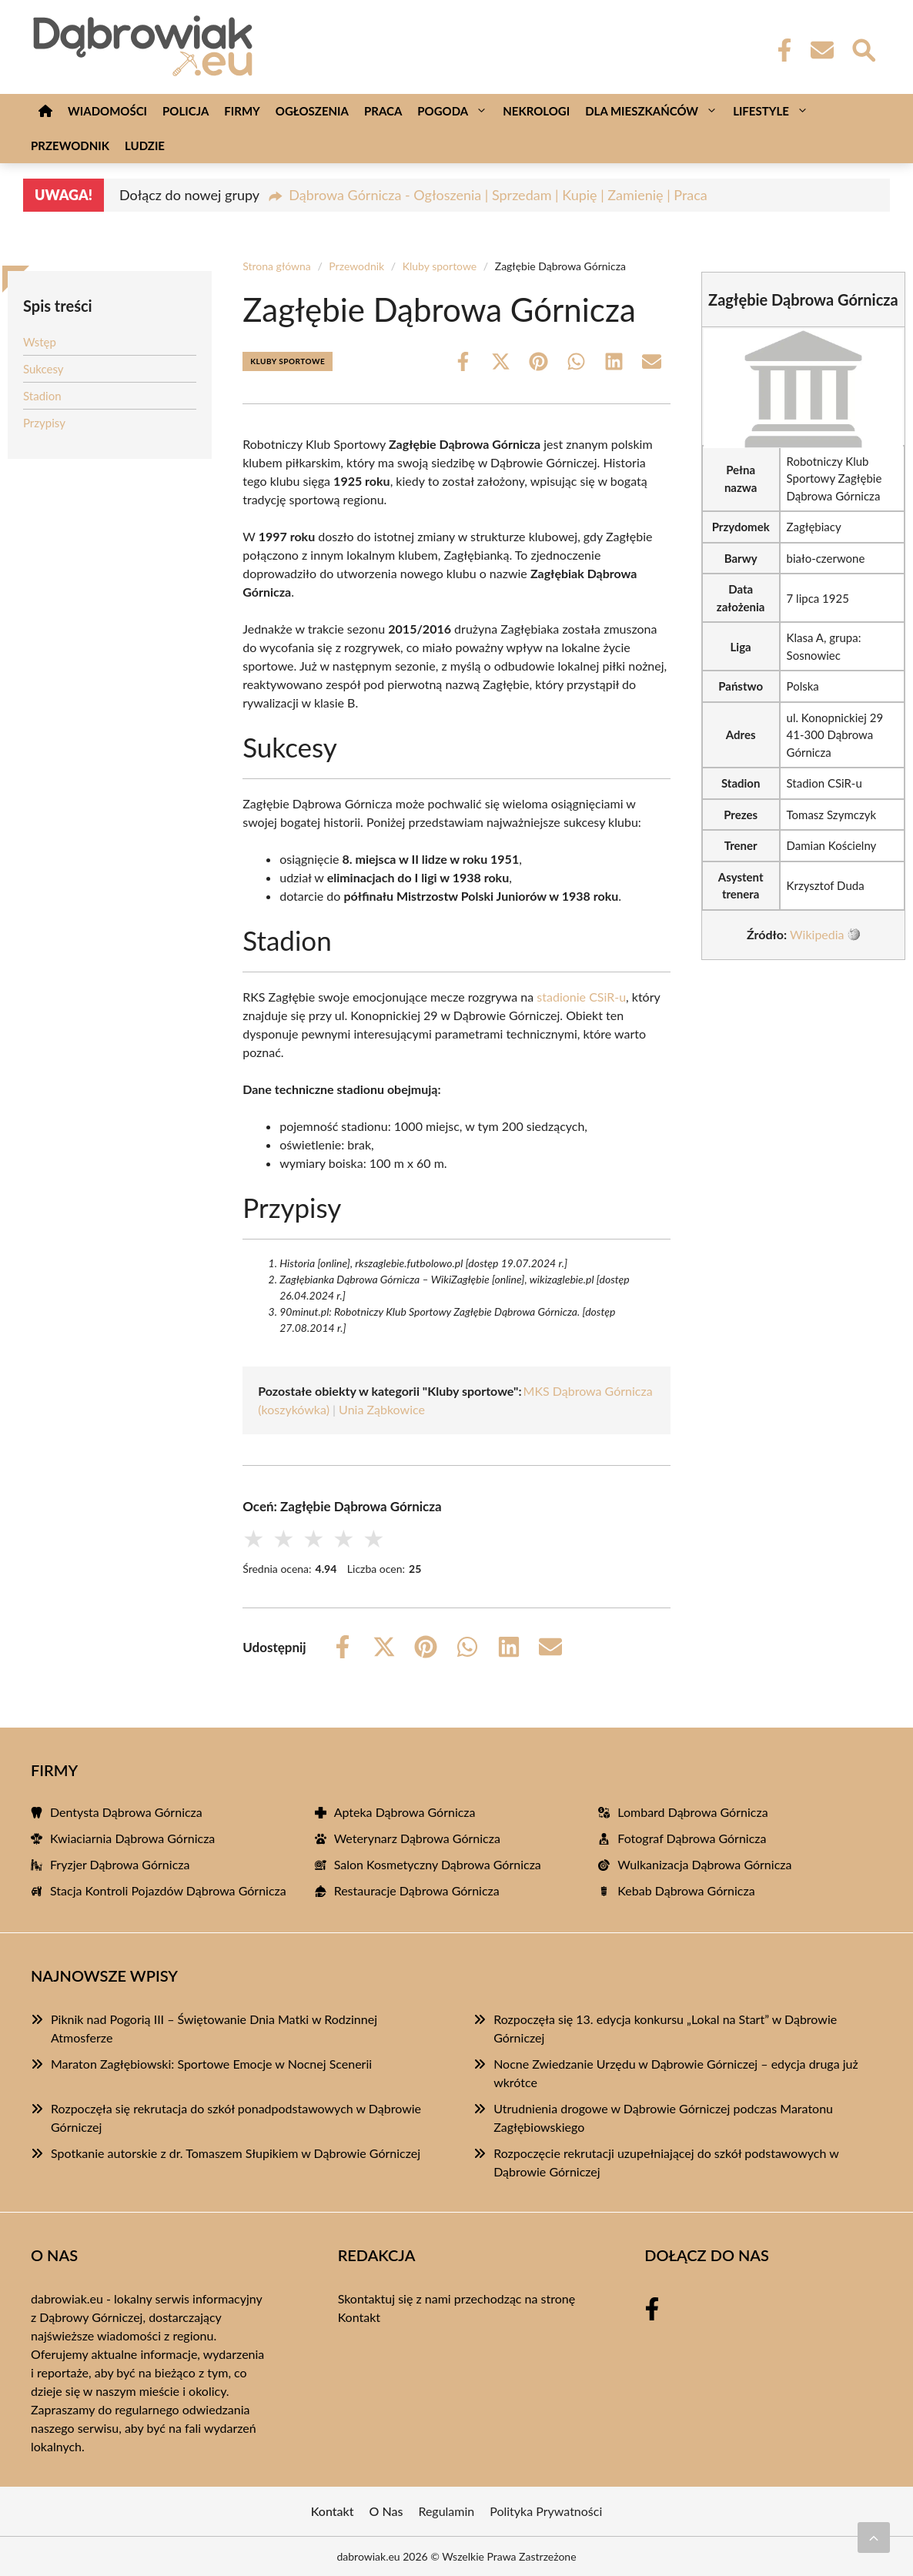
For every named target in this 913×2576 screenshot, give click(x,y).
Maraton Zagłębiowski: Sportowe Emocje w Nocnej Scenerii (211, 2063)
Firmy (241, 111)
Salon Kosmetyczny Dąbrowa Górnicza (437, 1864)
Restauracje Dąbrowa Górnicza (417, 1890)
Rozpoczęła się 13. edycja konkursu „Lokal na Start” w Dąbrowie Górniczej (665, 2028)
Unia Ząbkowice (382, 1409)
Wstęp (39, 342)
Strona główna (276, 266)
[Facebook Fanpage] (780, 50)
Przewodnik (70, 145)
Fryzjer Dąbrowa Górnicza (119, 1864)
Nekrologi (536, 111)
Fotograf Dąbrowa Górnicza (691, 1838)
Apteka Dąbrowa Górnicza (405, 1812)
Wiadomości (107, 111)
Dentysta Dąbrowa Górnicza (126, 1812)
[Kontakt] (821, 50)
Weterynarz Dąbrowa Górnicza (417, 1838)
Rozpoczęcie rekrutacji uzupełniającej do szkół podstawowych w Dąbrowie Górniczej (665, 2162)
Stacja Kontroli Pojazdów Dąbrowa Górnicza (168, 1890)
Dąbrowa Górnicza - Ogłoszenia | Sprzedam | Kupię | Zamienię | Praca (498, 194)
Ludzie (145, 145)
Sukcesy (43, 369)
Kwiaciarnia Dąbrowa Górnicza (132, 1838)
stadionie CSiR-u (581, 996)
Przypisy (44, 423)
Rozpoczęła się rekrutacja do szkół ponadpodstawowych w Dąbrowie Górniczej (236, 2117)
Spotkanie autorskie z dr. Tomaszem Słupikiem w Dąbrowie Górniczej (235, 2153)
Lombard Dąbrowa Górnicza (692, 1812)
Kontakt (359, 2317)
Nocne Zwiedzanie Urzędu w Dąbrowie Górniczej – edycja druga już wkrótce (675, 2072)
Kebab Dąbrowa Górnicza (685, 1890)
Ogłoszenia (312, 111)
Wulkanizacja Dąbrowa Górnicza (704, 1864)
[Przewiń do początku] (874, 2537)
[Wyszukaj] (863, 48)
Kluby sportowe (440, 266)
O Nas (386, 2511)
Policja (185, 111)
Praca (383, 111)
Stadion (42, 396)
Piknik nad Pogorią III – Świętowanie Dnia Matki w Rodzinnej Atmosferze (214, 2028)
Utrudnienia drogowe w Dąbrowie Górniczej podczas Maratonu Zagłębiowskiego (663, 2117)
